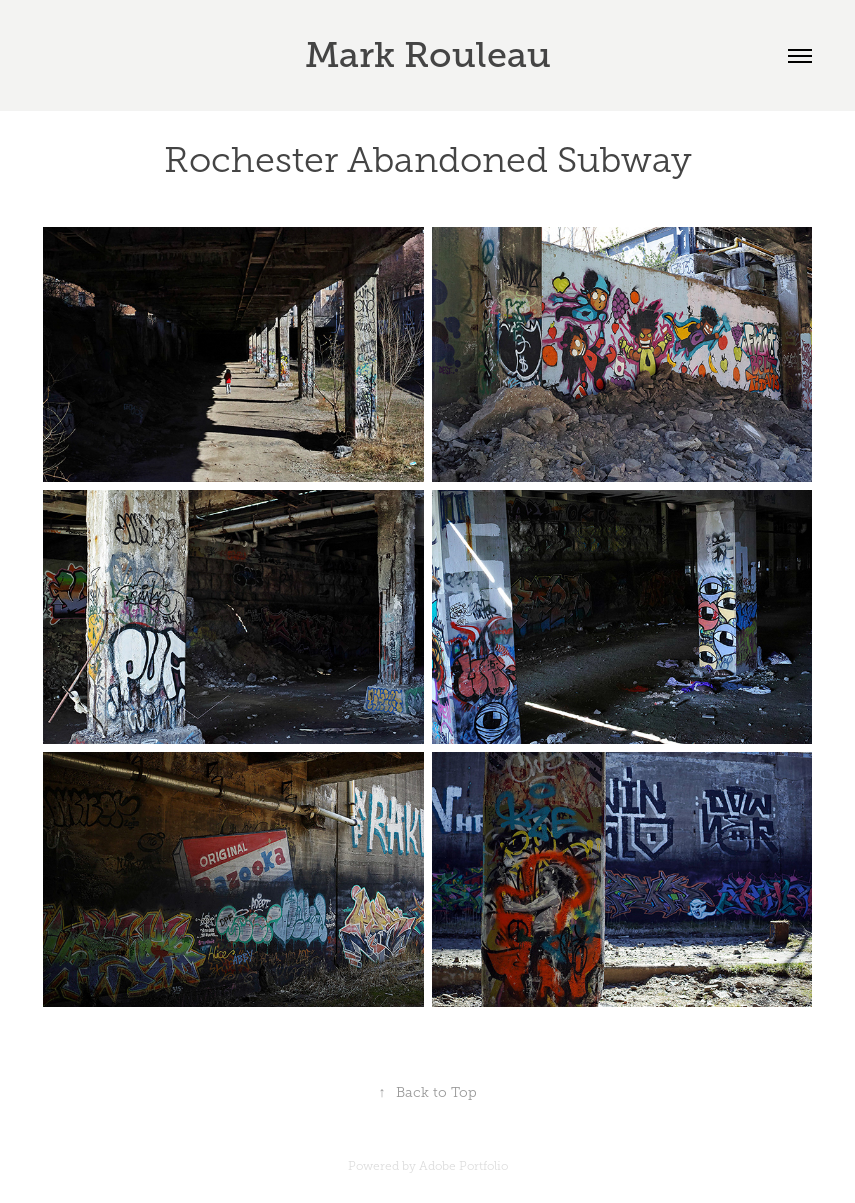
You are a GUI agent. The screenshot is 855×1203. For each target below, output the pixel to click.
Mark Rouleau (428, 55)
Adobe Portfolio (463, 1166)
